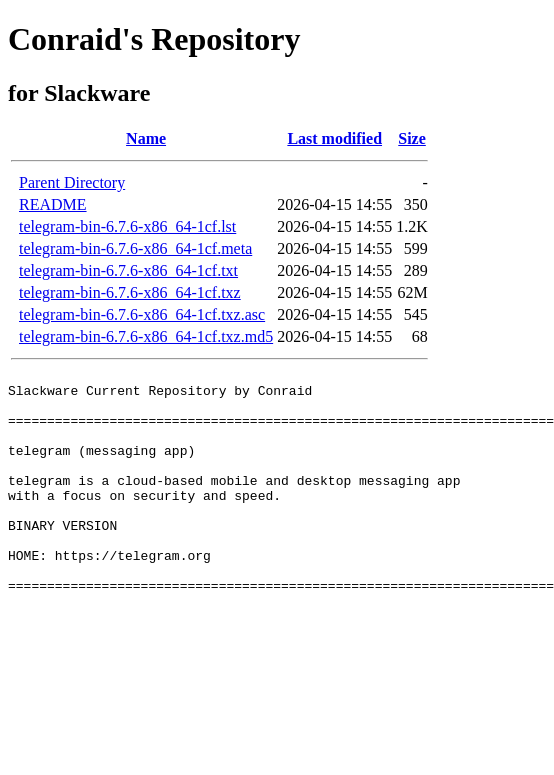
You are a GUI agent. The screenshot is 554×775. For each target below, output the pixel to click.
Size (412, 138)
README (53, 204)
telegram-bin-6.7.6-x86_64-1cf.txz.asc (142, 314)
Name (146, 138)
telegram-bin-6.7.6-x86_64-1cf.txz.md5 (146, 336)
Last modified (334, 138)
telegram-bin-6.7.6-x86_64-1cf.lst (127, 226)
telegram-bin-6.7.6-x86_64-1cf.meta (135, 248)
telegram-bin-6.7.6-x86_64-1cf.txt (128, 270)
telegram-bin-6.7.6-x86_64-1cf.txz (130, 292)
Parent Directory (72, 182)
